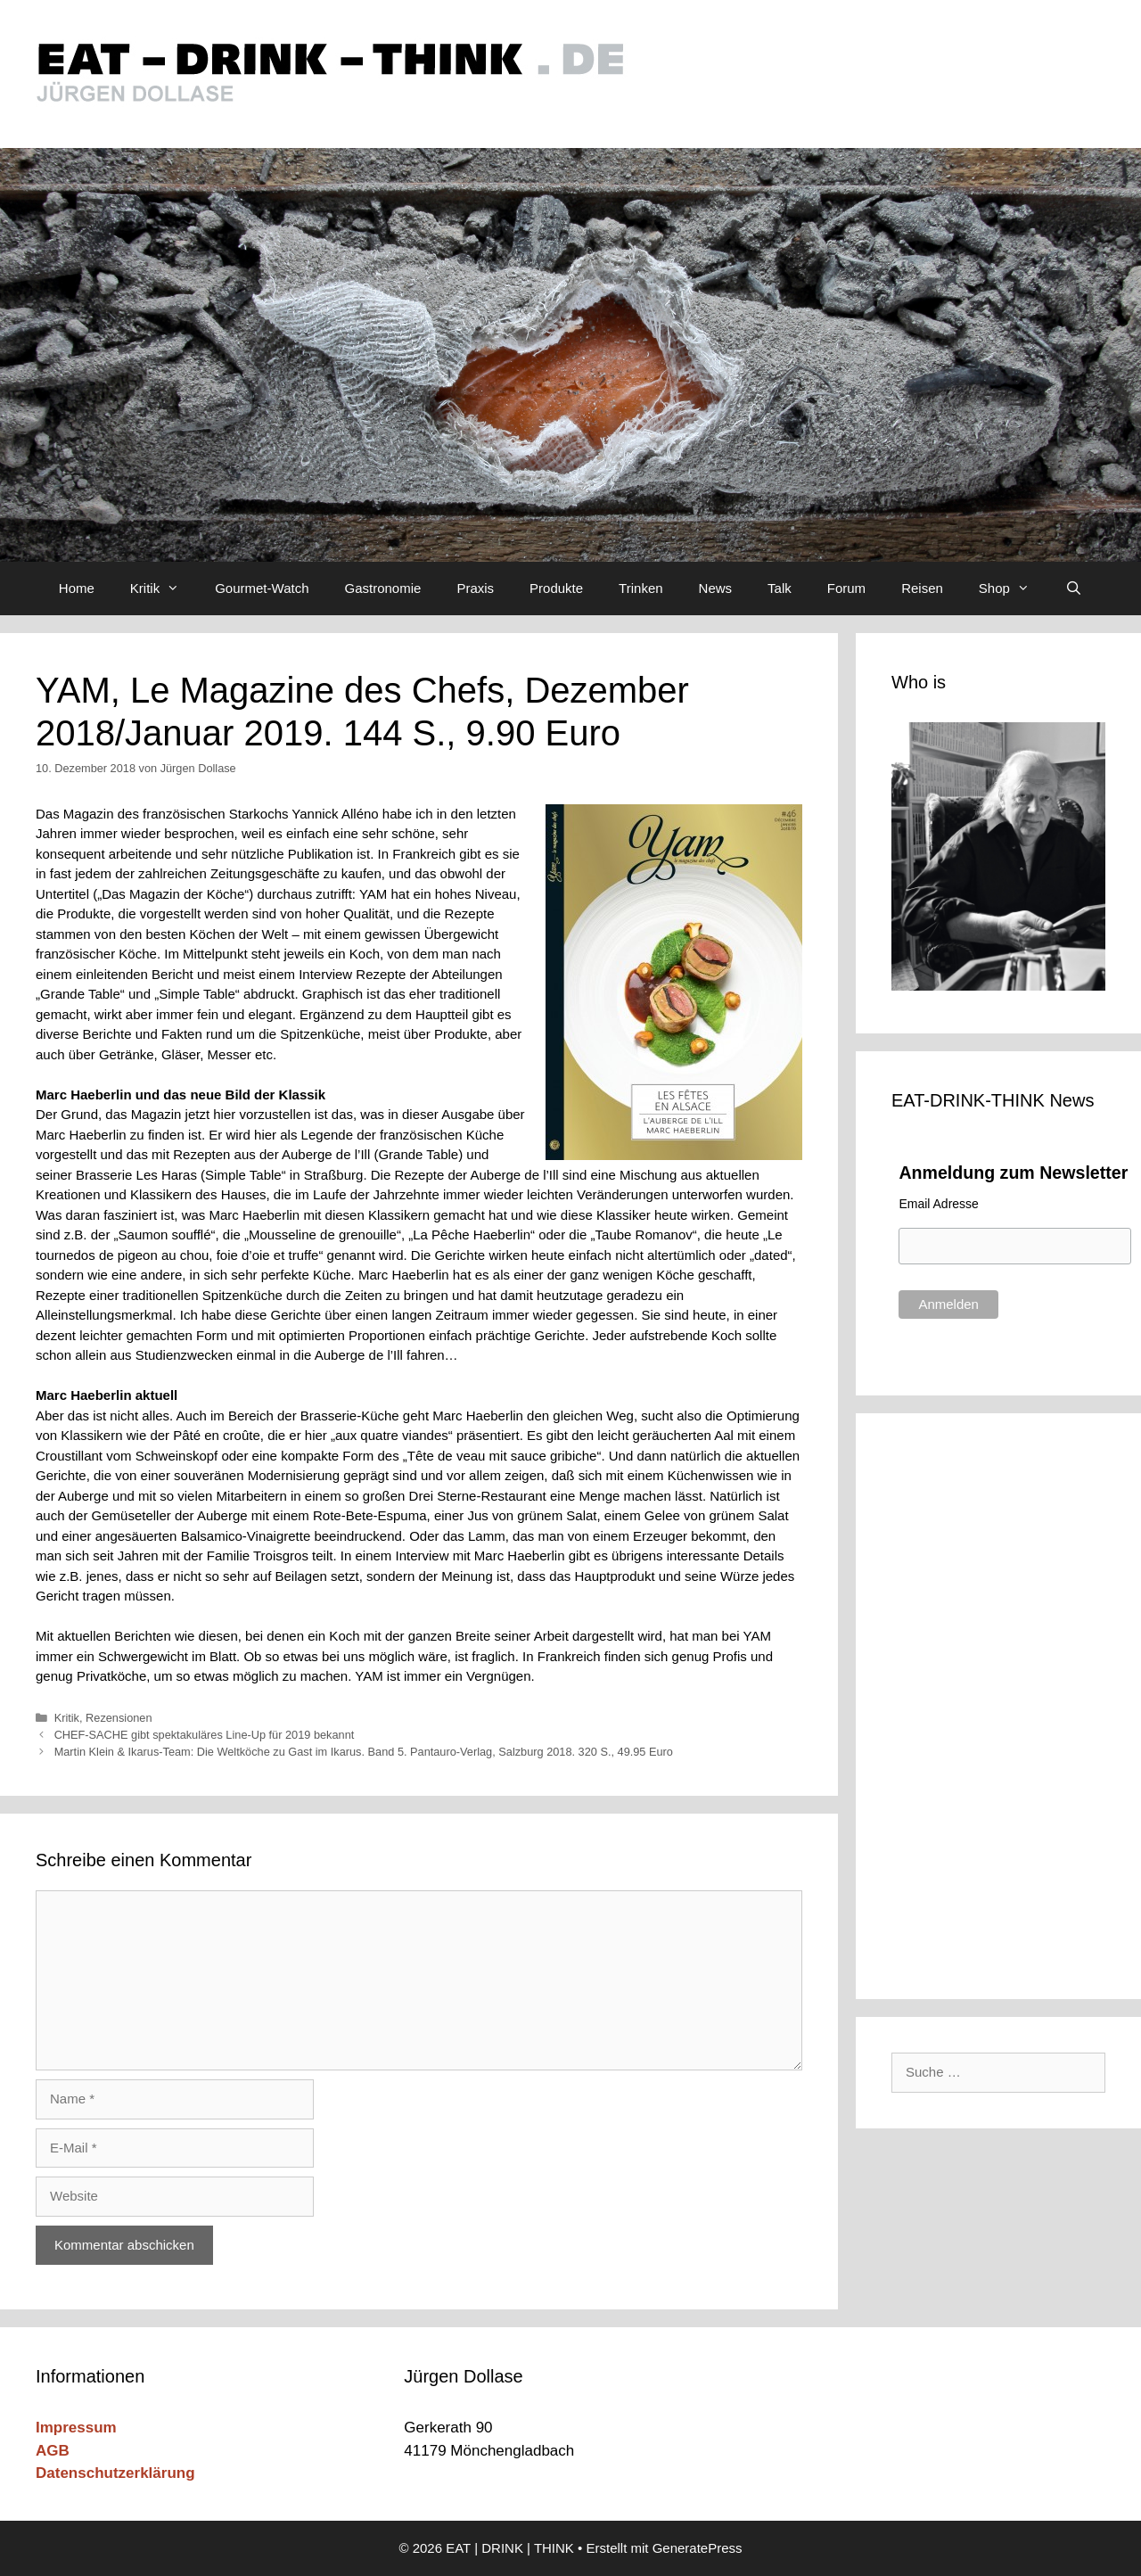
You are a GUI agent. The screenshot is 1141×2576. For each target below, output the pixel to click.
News (716, 588)
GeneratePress (698, 2547)
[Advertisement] (1009, 1703)
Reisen (922, 588)
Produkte (556, 588)
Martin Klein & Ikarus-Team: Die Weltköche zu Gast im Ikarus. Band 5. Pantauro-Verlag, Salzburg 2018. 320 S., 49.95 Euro (363, 1751)
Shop (1013, 588)
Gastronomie (383, 588)
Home (76, 588)
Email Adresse (938, 1204)
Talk (780, 588)
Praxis (475, 588)
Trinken (640, 588)
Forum (846, 588)
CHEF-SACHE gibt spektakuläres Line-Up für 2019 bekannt (204, 1734)
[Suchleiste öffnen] (1073, 588)
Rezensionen (119, 1717)
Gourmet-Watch (261, 588)
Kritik (163, 588)
